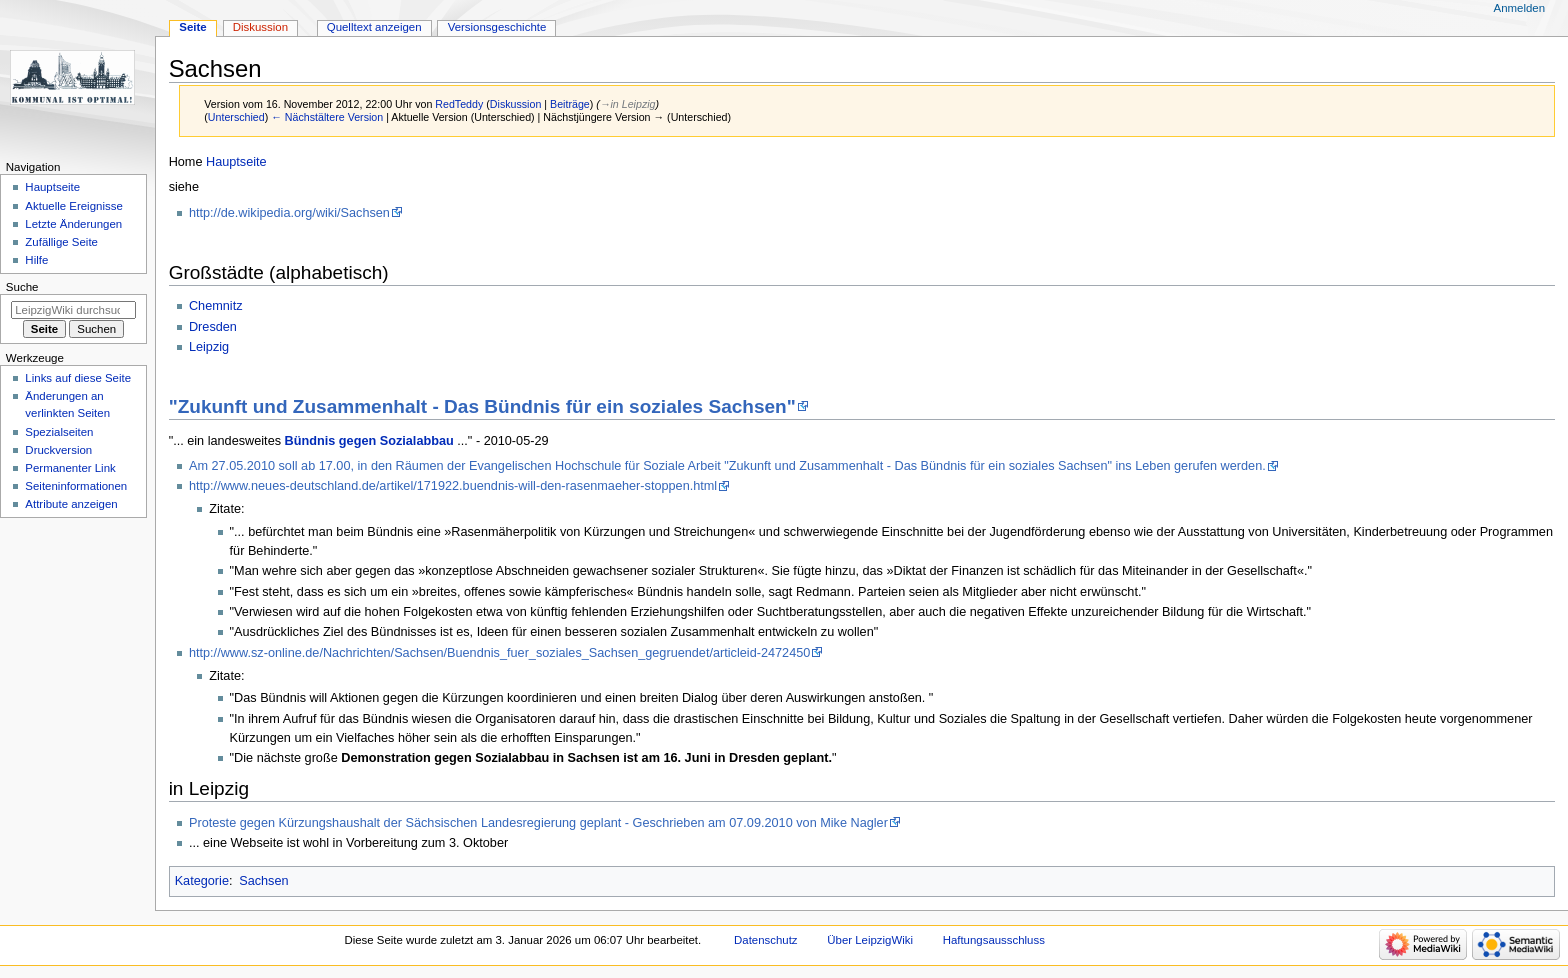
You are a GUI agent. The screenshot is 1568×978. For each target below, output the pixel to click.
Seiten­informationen (76, 486)
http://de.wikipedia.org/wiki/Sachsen (289, 213)
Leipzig (209, 347)
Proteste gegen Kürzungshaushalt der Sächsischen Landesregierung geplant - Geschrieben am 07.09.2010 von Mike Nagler (538, 823)
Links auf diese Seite (78, 378)
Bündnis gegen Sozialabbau (369, 441)
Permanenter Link (70, 468)
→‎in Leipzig (628, 104)
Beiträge (570, 104)
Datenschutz (766, 940)
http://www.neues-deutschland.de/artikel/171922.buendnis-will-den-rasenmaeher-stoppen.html (453, 486)
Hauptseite (236, 162)
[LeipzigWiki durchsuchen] (73, 310)
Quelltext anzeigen (374, 27)
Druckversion (58, 450)
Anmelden (1520, 8)
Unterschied (236, 117)
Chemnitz (216, 306)
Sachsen (263, 881)
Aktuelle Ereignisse (73, 206)
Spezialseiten (59, 432)
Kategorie (202, 881)
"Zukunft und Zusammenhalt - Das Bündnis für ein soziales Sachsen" (482, 406)
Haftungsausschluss (994, 940)
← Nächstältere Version (327, 117)
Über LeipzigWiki (870, 940)
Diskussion (516, 104)
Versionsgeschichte (497, 27)
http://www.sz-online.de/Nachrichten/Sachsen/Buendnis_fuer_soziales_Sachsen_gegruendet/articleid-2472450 (499, 653)
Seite (192, 27)
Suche (22, 287)
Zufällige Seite (61, 242)
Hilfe (36, 260)
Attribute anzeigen (71, 504)
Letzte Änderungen (73, 224)
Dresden (213, 327)
